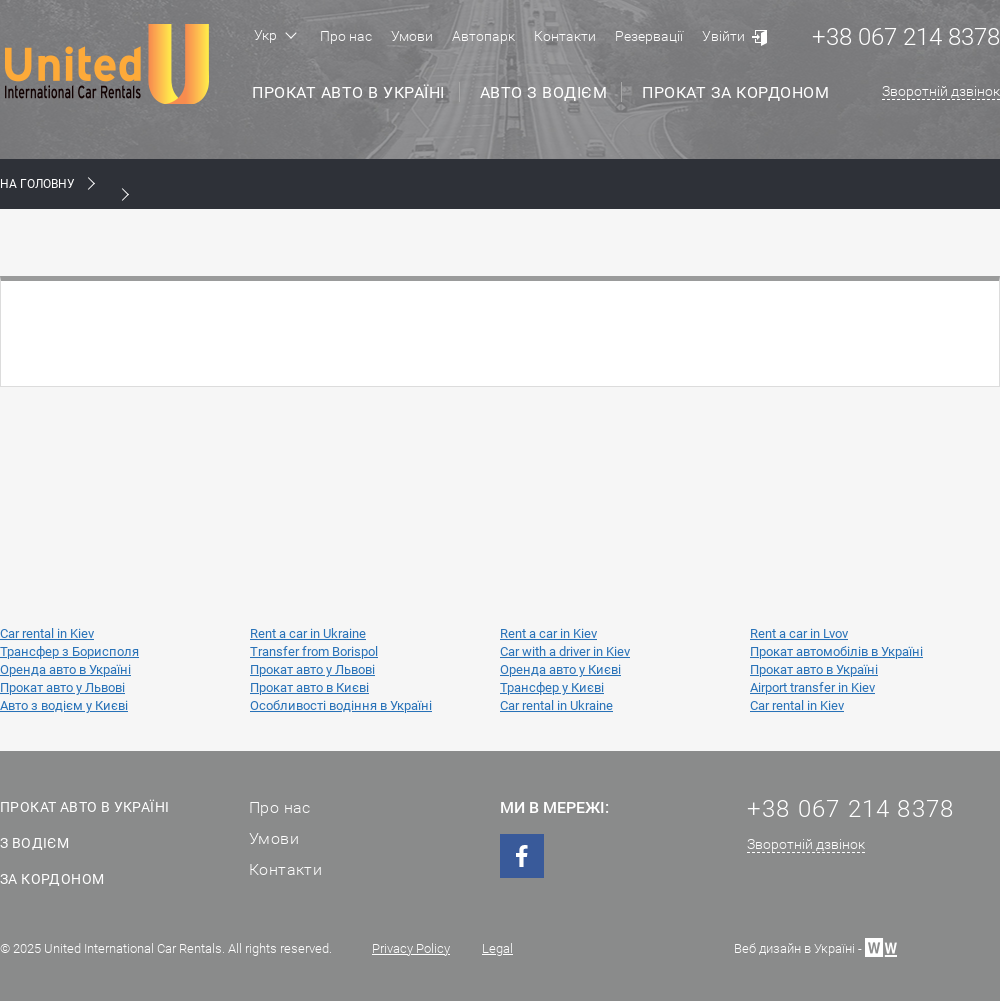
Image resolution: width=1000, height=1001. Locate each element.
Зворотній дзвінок (941, 91)
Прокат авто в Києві (309, 687)
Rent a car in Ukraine (308, 633)
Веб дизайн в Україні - (815, 946)
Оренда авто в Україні (65, 669)
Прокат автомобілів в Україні (836, 651)
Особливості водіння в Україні (341, 705)
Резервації (649, 36)
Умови (412, 36)
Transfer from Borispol (314, 651)
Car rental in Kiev (47, 633)
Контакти (565, 36)
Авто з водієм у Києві (64, 705)
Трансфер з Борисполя (69, 651)
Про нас (346, 36)
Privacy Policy (411, 948)
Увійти (723, 36)
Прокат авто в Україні (348, 92)
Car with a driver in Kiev (565, 651)
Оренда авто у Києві (560, 669)
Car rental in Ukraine (556, 705)
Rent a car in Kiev (548, 633)
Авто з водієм (544, 92)
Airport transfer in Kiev (812, 687)
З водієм (34, 843)
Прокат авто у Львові (312, 669)
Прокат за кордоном (735, 92)
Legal (497, 948)
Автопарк (483, 36)
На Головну (37, 184)
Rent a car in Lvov (799, 633)
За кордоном (52, 879)
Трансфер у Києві (552, 687)
